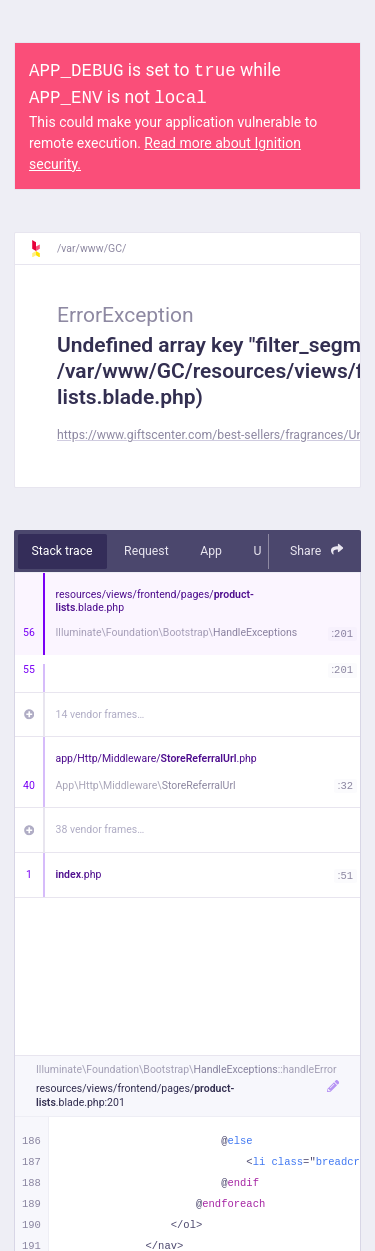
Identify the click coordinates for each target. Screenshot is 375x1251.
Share (317, 550)
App (211, 551)
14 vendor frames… (100, 714)
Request (146, 551)
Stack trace (62, 551)
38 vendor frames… (100, 829)
